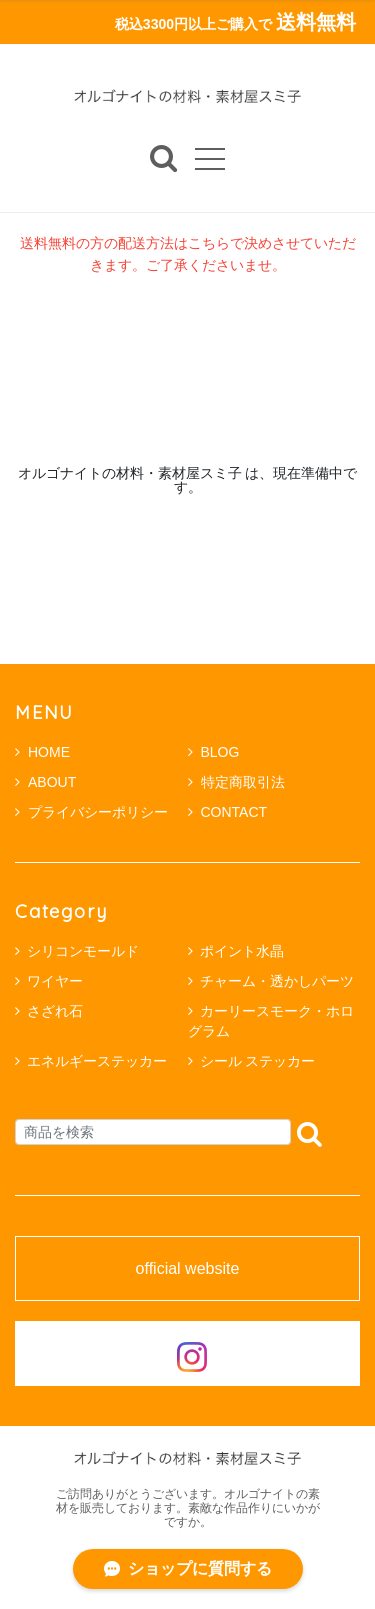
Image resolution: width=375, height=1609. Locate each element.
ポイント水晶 (242, 951)
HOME (42, 752)
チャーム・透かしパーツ (277, 981)
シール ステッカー (258, 1061)
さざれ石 (55, 1011)
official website (188, 1269)
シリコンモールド (83, 951)
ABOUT (45, 782)
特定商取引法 (236, 782)
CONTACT (228, 812)
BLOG (214, 752)
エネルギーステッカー (97, 1061)
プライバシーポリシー (91, 812)
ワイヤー (55, 981)
